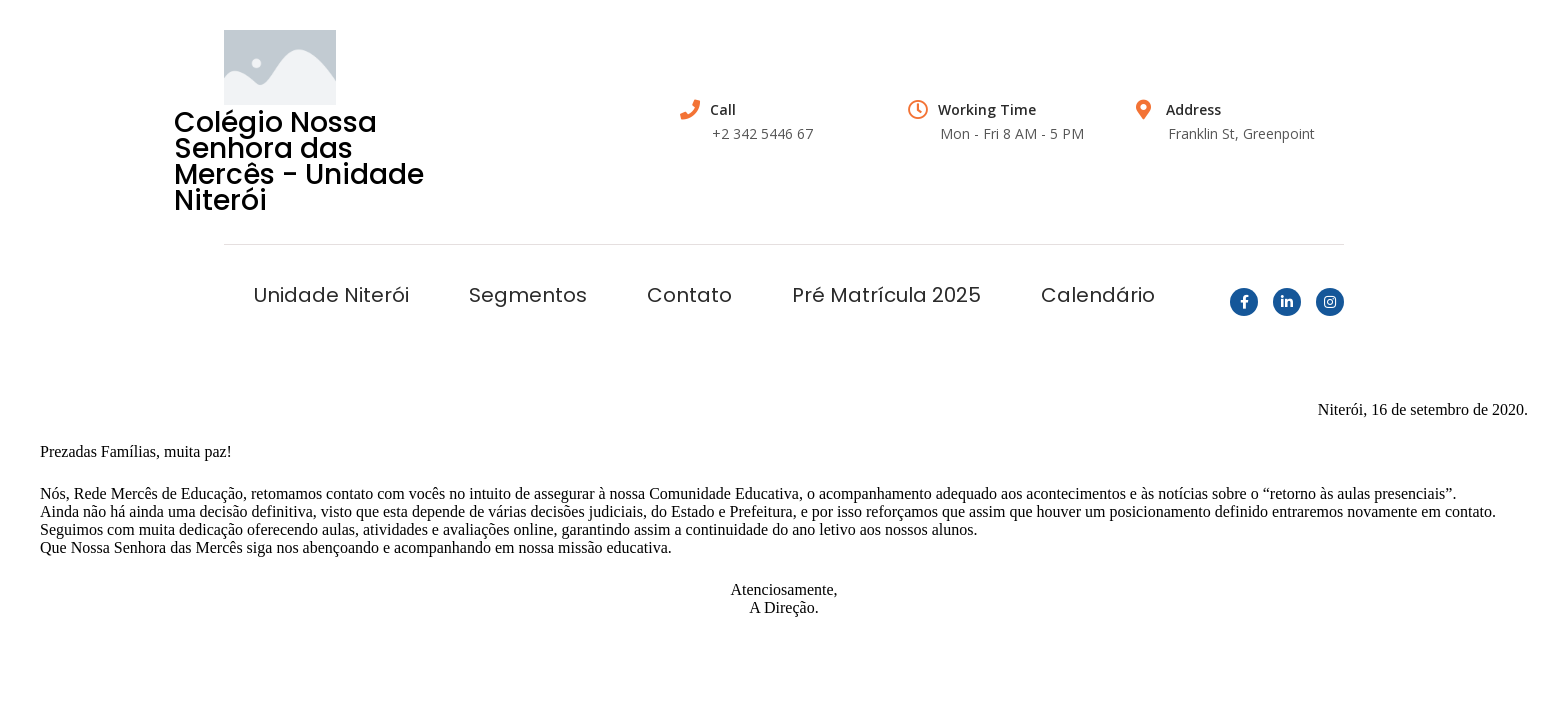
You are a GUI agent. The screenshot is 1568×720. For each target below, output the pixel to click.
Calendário (1098, 295)
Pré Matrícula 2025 (886, 295)
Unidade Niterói (331, 295)
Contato (689, 295)
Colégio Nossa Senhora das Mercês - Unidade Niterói (299, 161)
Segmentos (528, 295)
